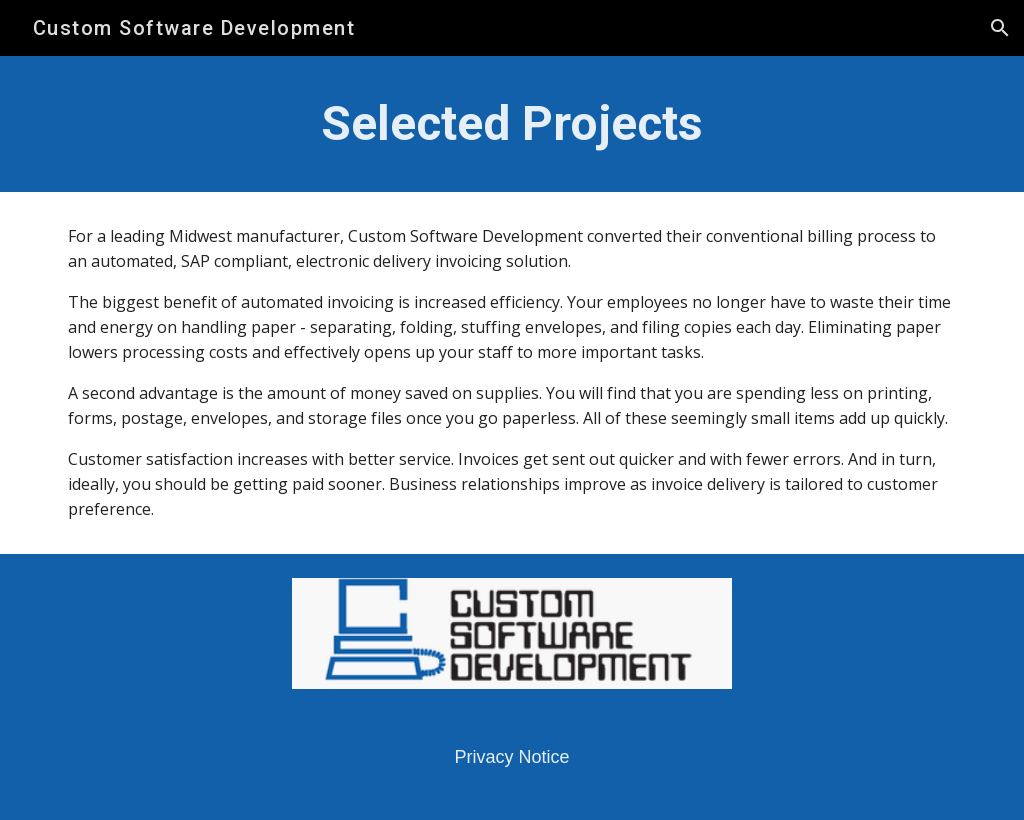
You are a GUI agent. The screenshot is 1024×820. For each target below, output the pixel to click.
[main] (512, 124)
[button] (1000, 28)
